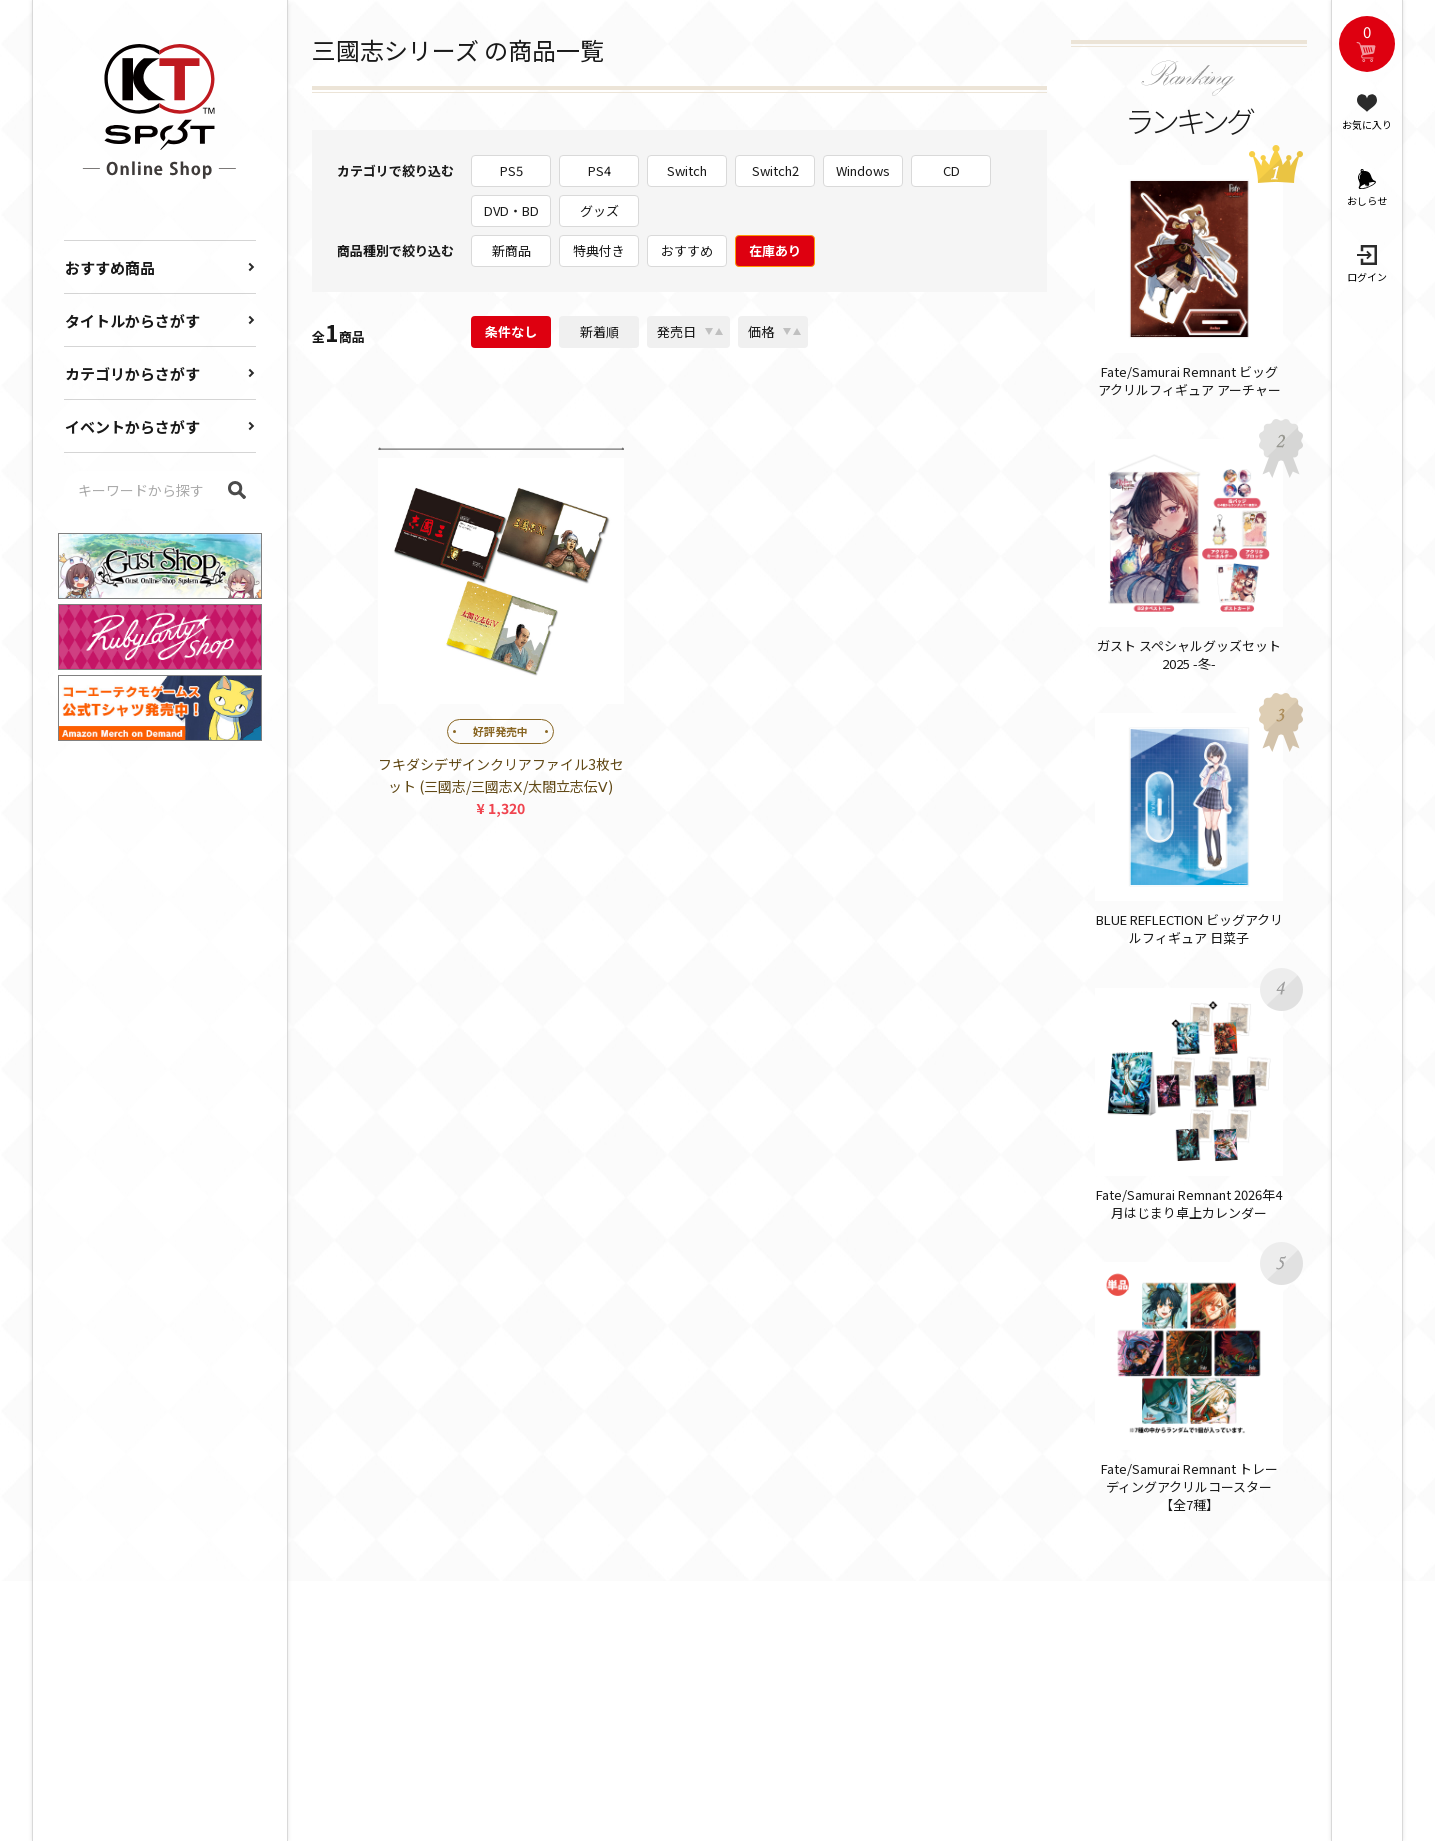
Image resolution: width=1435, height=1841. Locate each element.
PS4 (599, 170)
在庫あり (775, 250)
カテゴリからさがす (132, 373)
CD (951, 170)
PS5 (511, 170)
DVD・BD (511, 210)
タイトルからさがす (132, 320)
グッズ (599, 210)
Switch (687, 170)
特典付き (599, 250)
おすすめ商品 (110, 267)
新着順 (599, 331)
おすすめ (687, 250)
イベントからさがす (132, 426)
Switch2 (775, 170)
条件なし (511, 331)
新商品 (511, 250)
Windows (863, 170)
